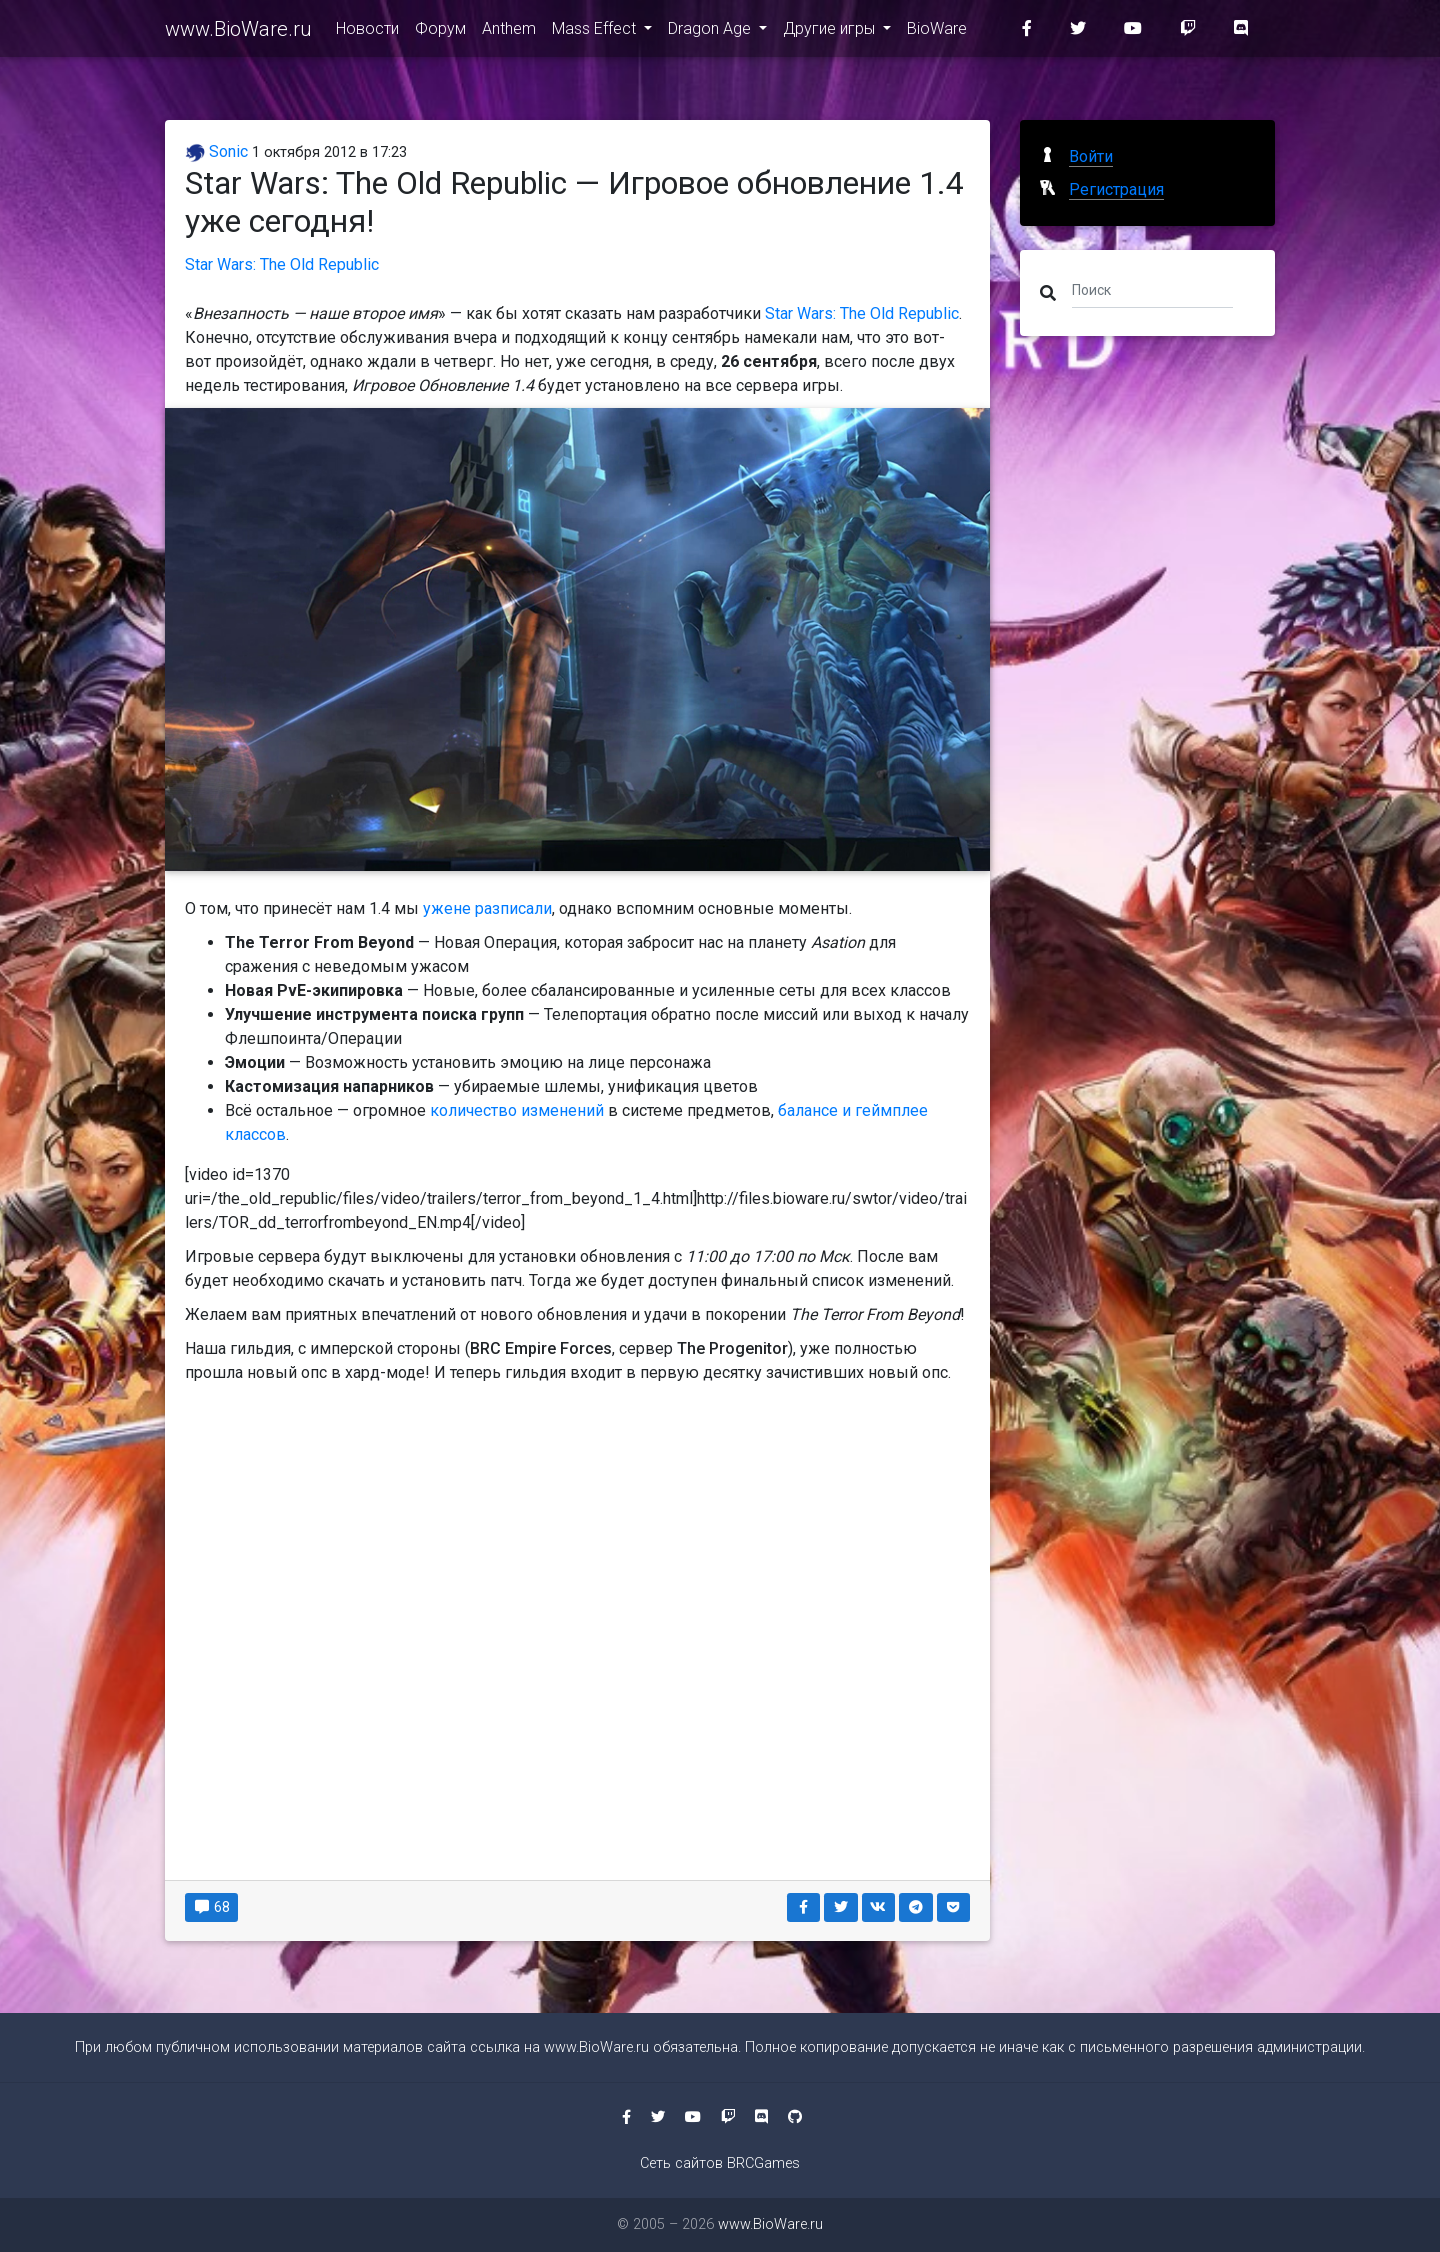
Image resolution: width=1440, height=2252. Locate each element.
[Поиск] (1152, 289)
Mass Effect (596, 31)
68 (211, 1907)
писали (526, 908)
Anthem (509, 31)
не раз (476, 908)
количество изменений (517, 1110)
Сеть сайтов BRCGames (720, 2163)
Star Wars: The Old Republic (282, 264)
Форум (440, 31)
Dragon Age (711, 31)
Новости (367, 31)
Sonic (216, 151)
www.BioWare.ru (238, 32)
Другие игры (831, 31)
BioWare (937, 31)
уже (438, 908)
